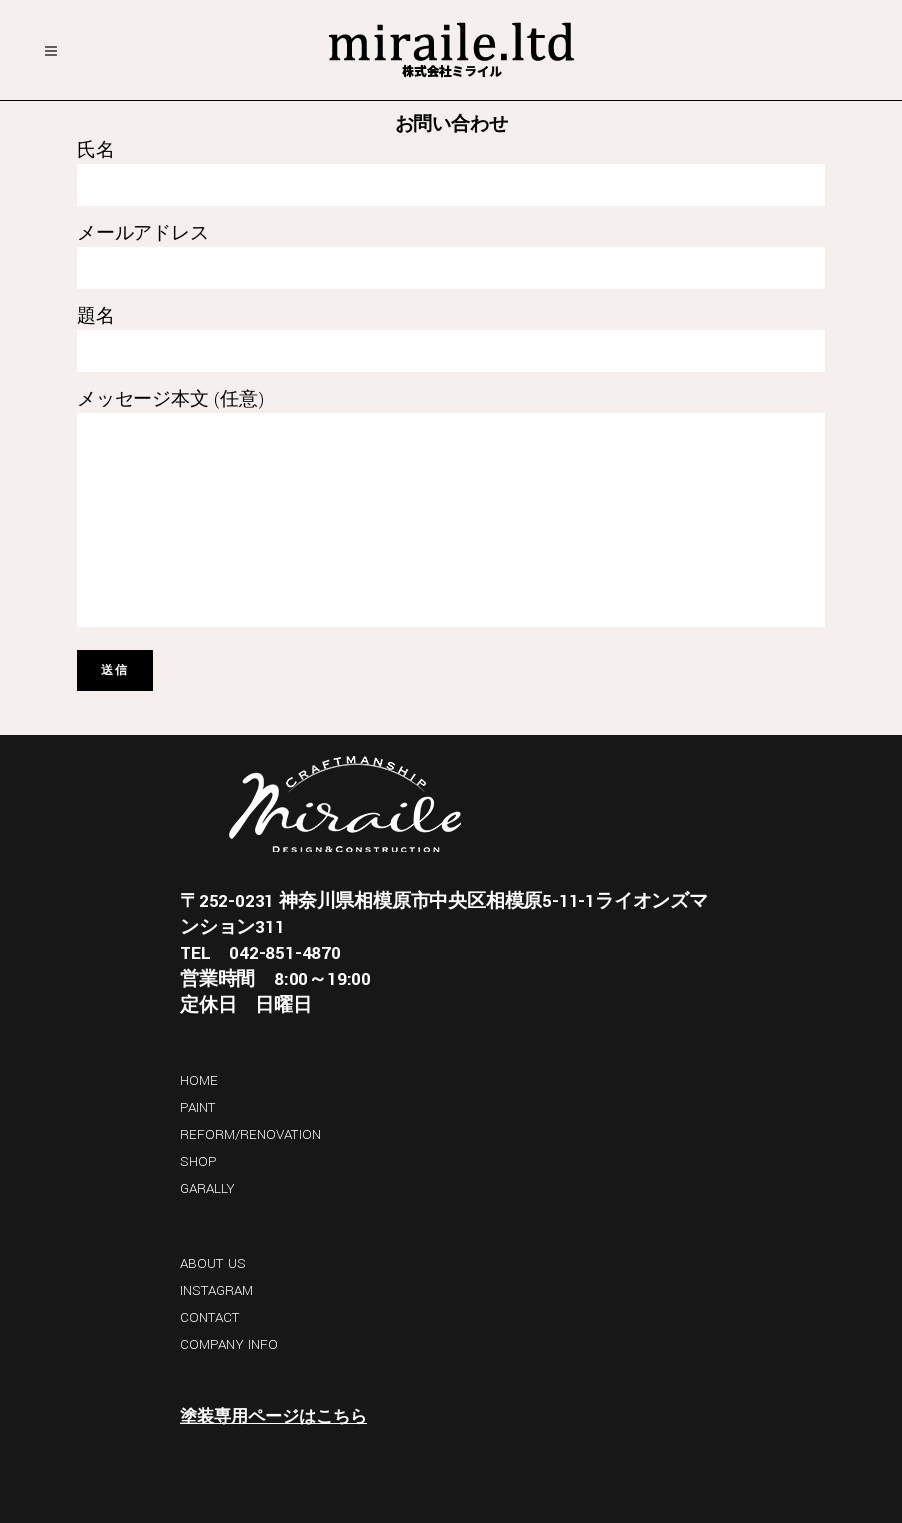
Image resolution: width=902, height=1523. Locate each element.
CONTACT (210, 1317)
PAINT (198, 1107)
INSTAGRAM (216, 1290)
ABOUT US (213, 1263)
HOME (199, 1080)
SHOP (198, 1161)
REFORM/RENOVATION (250, 1134)
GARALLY (207, 1188)
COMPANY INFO (229, 1344)
